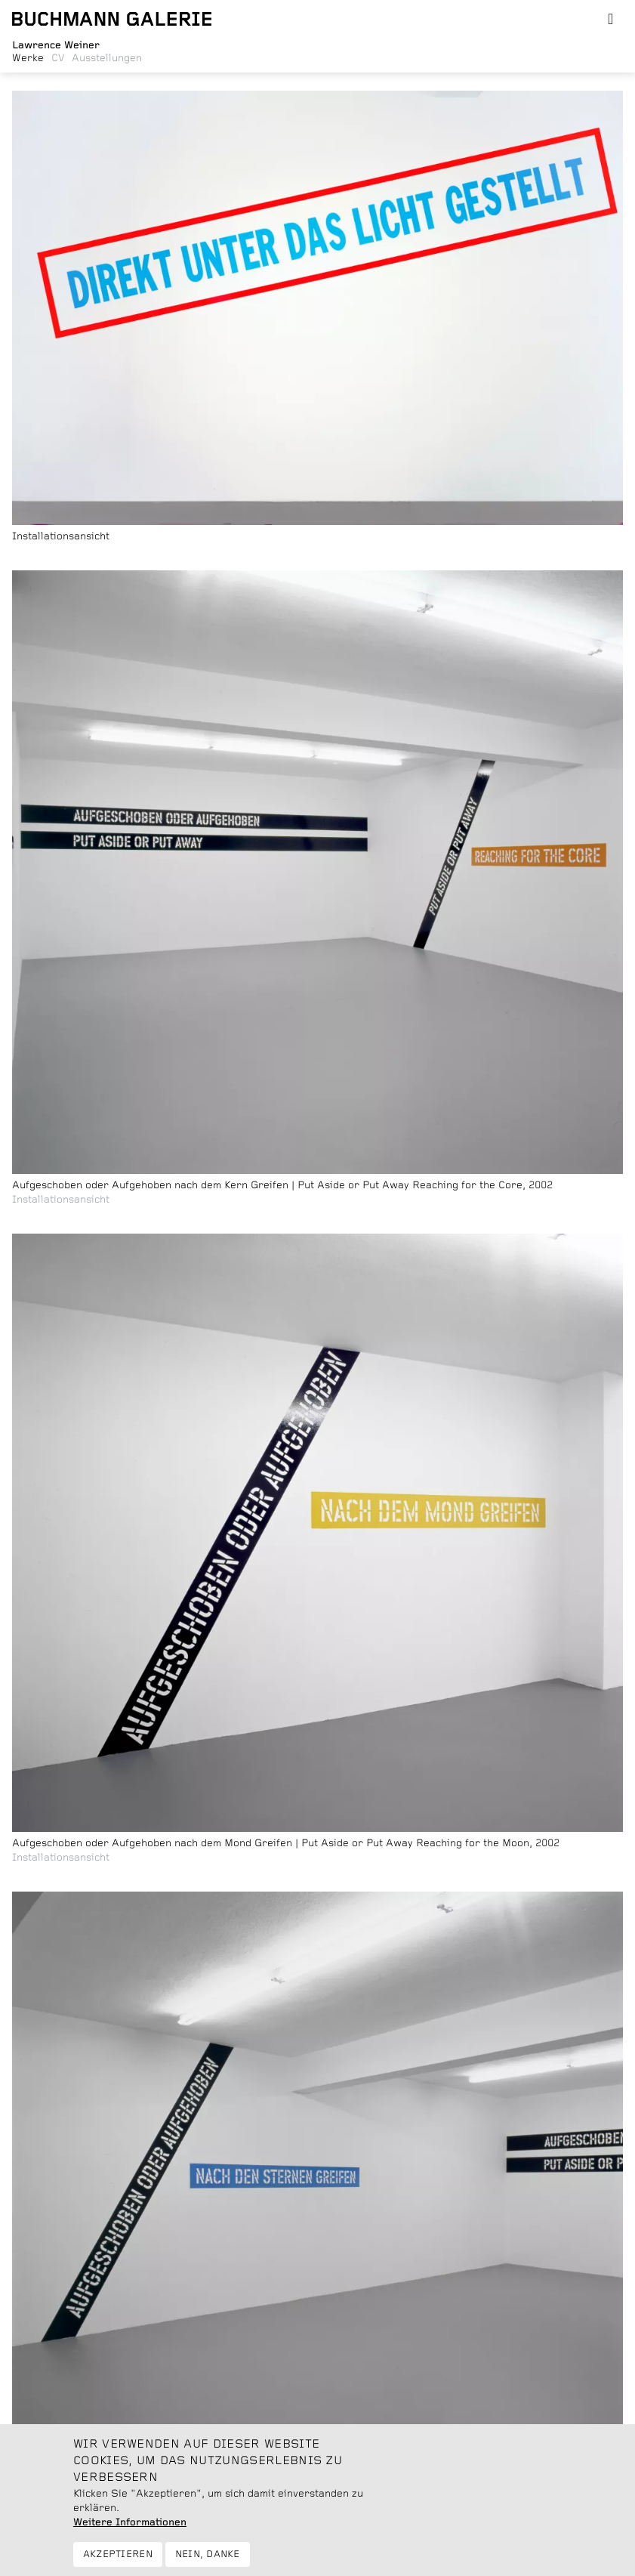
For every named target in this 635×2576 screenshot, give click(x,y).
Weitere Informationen (129, 2533)
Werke (28, 58)
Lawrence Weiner (56, 45)
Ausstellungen (107, 58)
